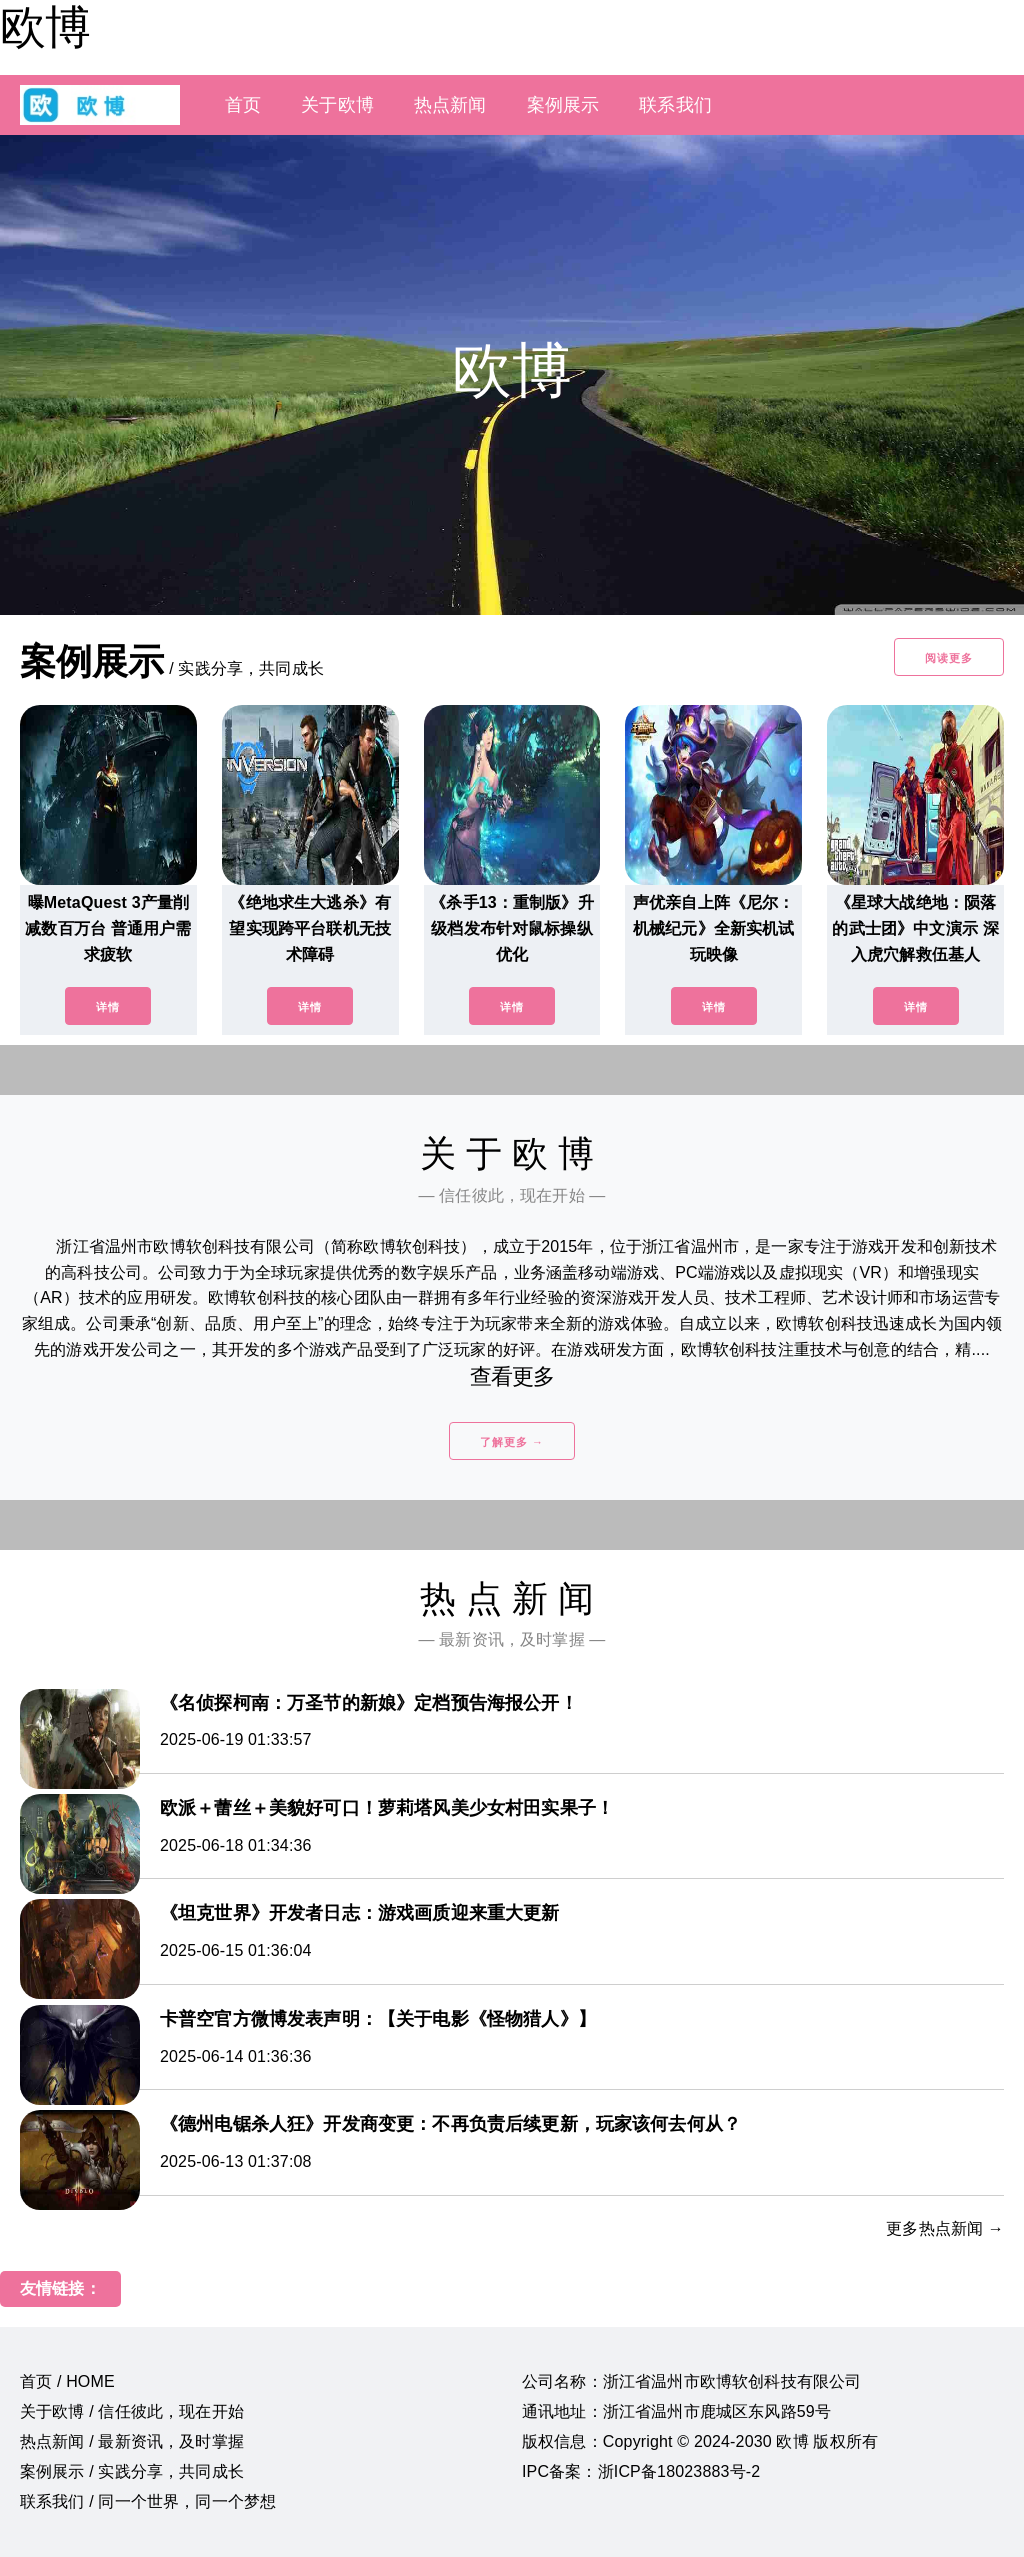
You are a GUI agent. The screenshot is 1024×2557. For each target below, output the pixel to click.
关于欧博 (337, 105)
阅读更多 (949, 658)
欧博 (45, 27)
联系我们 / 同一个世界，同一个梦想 (148, 2501)
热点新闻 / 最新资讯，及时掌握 (132, 2441)
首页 (243, 105)
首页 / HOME (67, 2381)
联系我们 (675, 105)
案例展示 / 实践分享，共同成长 (132, 2471)
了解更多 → (512, 1442)
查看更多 (512, 1376)
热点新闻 (450, 105)
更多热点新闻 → (945, 2228)
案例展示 (563, 105)
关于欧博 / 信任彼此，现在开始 (132, 2411)
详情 (108, 1007)
